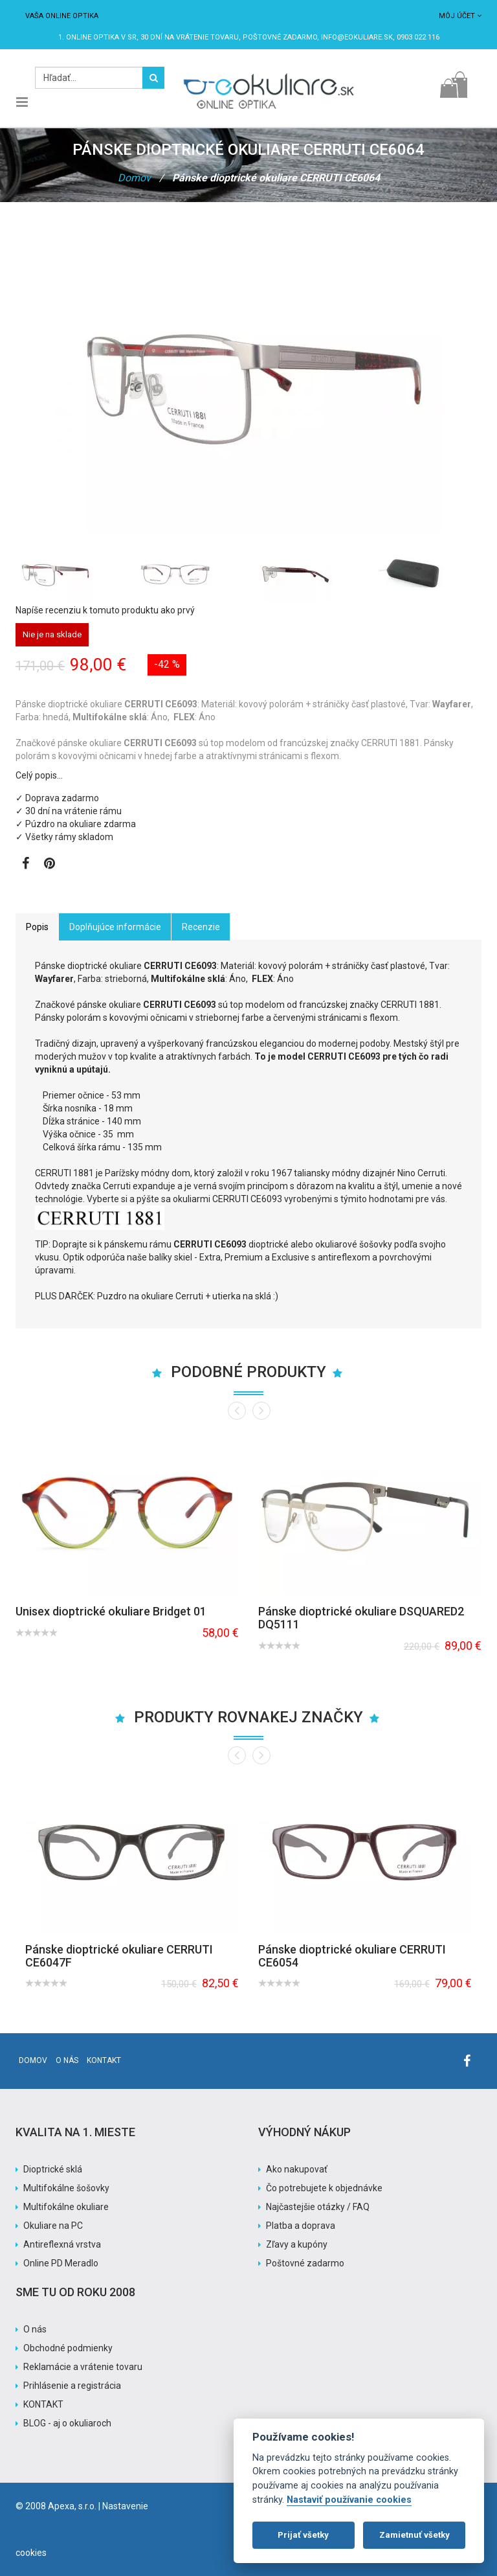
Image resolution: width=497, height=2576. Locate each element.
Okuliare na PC (53, 2225)
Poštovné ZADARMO (280, 37)
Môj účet (460, 16)
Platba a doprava (300, 2225)
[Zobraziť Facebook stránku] (25, 865)
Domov (134, 178)
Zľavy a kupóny (296, 2244)
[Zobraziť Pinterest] (49, 865)
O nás (67, 2060)
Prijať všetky (303, 2535)
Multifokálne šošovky (66, 2188)
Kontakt (104, 2060)
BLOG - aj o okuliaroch (67, 2423)
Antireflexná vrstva (62, 2244)
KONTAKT (43, 2404)
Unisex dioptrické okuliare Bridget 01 (111, 1611)
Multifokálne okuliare (66, 2207)
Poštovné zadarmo (305, 2263)
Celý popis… (39, 775)
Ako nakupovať (296, 2169)
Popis (37, 927)
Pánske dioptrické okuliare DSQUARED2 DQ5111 (361, 1617)
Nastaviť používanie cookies (349, 2499)
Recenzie (201, 927)
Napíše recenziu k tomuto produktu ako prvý (105, 610)
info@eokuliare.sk (357, 37)
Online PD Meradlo (60, 2263)
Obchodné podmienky (68, 2348)
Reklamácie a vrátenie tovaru (82, 2367)
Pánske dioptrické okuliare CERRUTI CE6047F (119, 1956)
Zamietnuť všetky (414, 2535)
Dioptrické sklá (52, 2169)
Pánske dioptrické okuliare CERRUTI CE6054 (352, 1956)
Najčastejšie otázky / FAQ (318, 2207)
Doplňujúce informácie (115, 927)
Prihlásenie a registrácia (72, 2385)
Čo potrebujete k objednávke (324, 2188)
